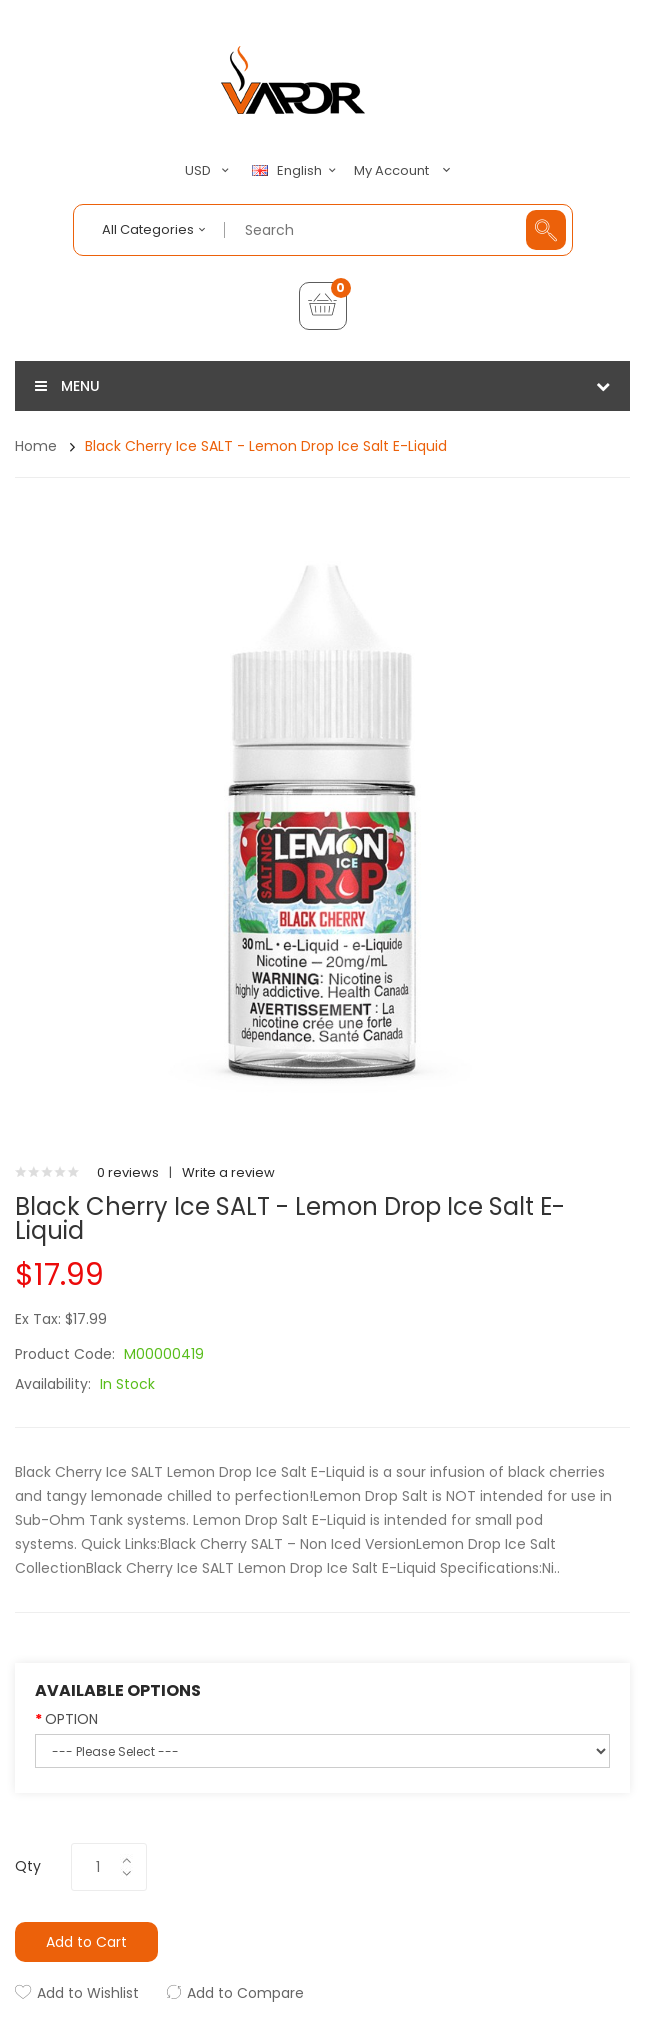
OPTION (71, 1719)
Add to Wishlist (88, 1993)
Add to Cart (86, 1942)
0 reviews (128, 1172)
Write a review (228, 1172)
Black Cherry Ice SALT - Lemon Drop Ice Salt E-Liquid (266, 446)
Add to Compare (245, 1993)
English (297, 171)
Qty (28, 1866)
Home (36, 446)
